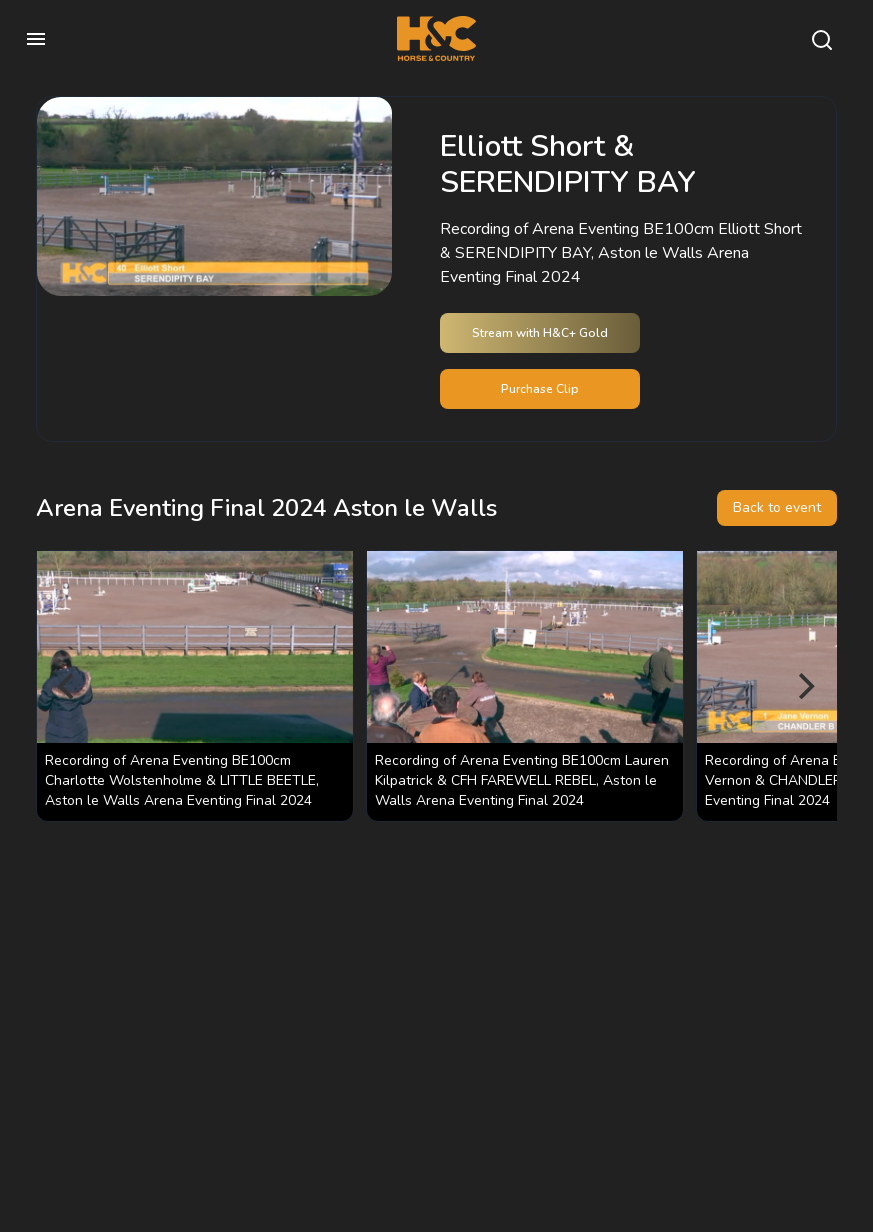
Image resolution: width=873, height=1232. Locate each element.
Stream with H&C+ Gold (540, 333)
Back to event (777, 507)
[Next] (805, 686)
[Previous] (68, 686)
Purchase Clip (540, 389)
